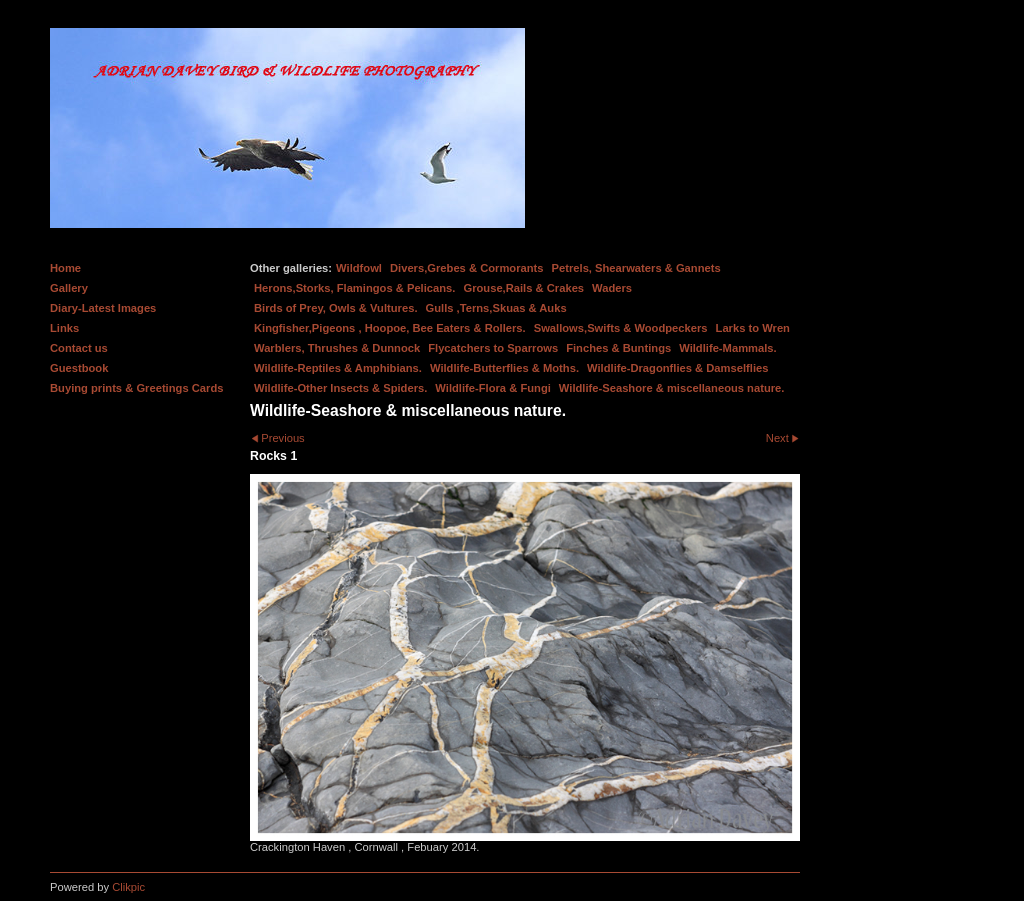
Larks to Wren (753, 328)
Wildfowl (359, 268)
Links (64, 328)
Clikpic (128, 887)
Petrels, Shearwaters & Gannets (636, 268)
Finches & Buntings (618, 348)
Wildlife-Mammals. (728, 348)
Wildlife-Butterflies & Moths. (504, 368)
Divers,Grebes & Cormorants (467, 268)
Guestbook (79, 368)
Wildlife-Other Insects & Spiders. (340, 388)
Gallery (69, 288)
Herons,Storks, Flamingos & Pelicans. (354, 288)
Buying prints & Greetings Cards (136, 388)
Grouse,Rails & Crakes (523, 288)
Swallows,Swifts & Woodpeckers (621, 328)
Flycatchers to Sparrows (493, 348)
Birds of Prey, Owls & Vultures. (336, 308)
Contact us (79, 348)
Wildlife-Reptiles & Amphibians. (338, 368)
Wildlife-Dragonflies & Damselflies (677, 368)
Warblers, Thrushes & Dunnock (337, 348)
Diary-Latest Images (103, 308)
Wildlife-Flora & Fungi (493, 388)
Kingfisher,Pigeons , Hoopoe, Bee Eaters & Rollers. (390, 328)
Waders (612, 288)
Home (65, 268)
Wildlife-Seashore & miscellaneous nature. (672, 388)
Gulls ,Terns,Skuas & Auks (496, 308)
